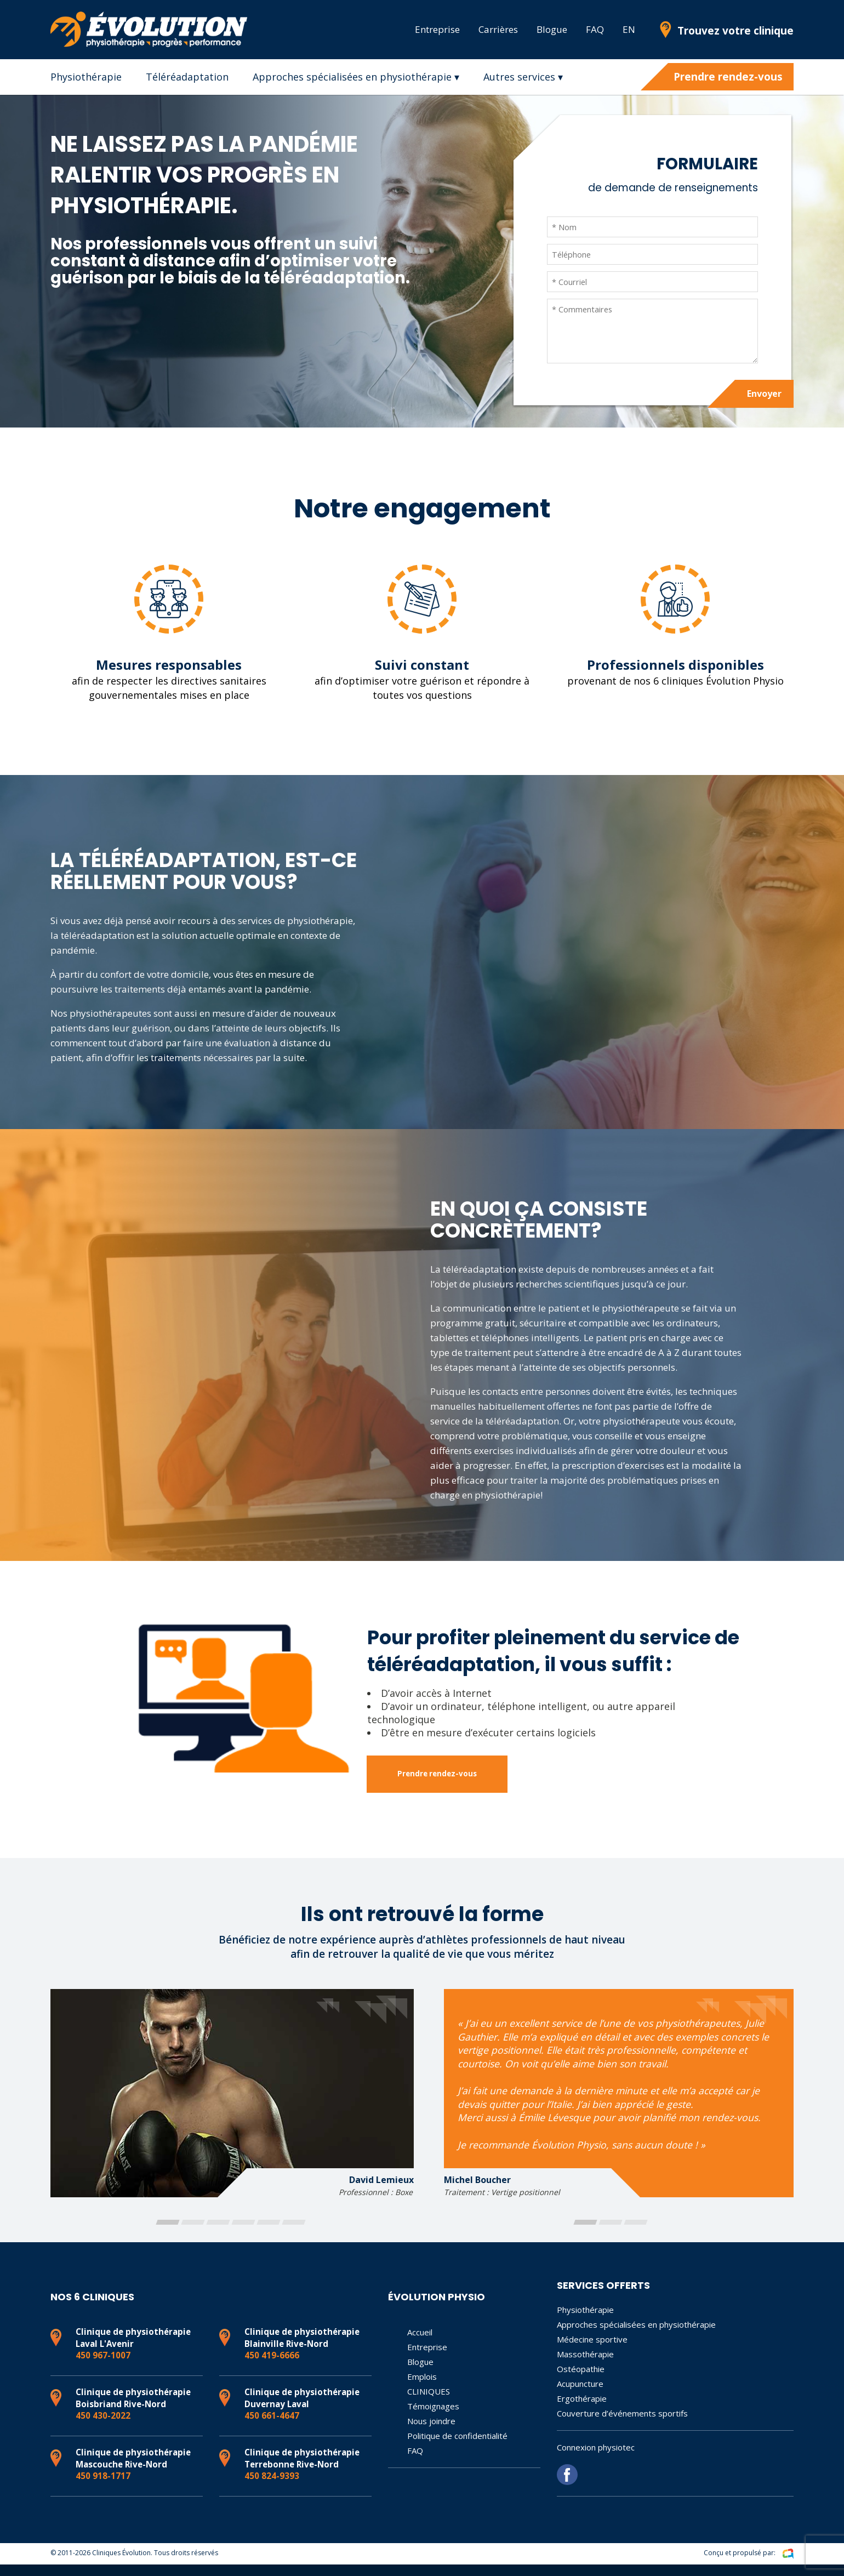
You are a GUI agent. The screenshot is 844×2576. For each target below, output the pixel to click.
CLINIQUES (428, 2403)
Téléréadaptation (187, 76)
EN (629, 29)
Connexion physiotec (596, 2459)
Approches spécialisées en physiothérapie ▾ (356, 76)
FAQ (595, 29)
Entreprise (437, 29)
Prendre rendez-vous (728, 77)
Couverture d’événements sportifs (622, 2425)
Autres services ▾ (523, 76)
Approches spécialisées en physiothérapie (636, 2336)
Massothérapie (585, 2366)
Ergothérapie (582, 2410)
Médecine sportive (592, 2351)
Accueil (419, 2344)
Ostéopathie (581, 2380)
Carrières (498, 29)
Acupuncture (580, 2395)
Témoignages (433, 2418)
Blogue (552, 29)
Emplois (422, 2388)
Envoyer (760, 399)
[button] (167, 2234)
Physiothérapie (86, 76)
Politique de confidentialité (457, 2447)
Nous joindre (431, 2432)
